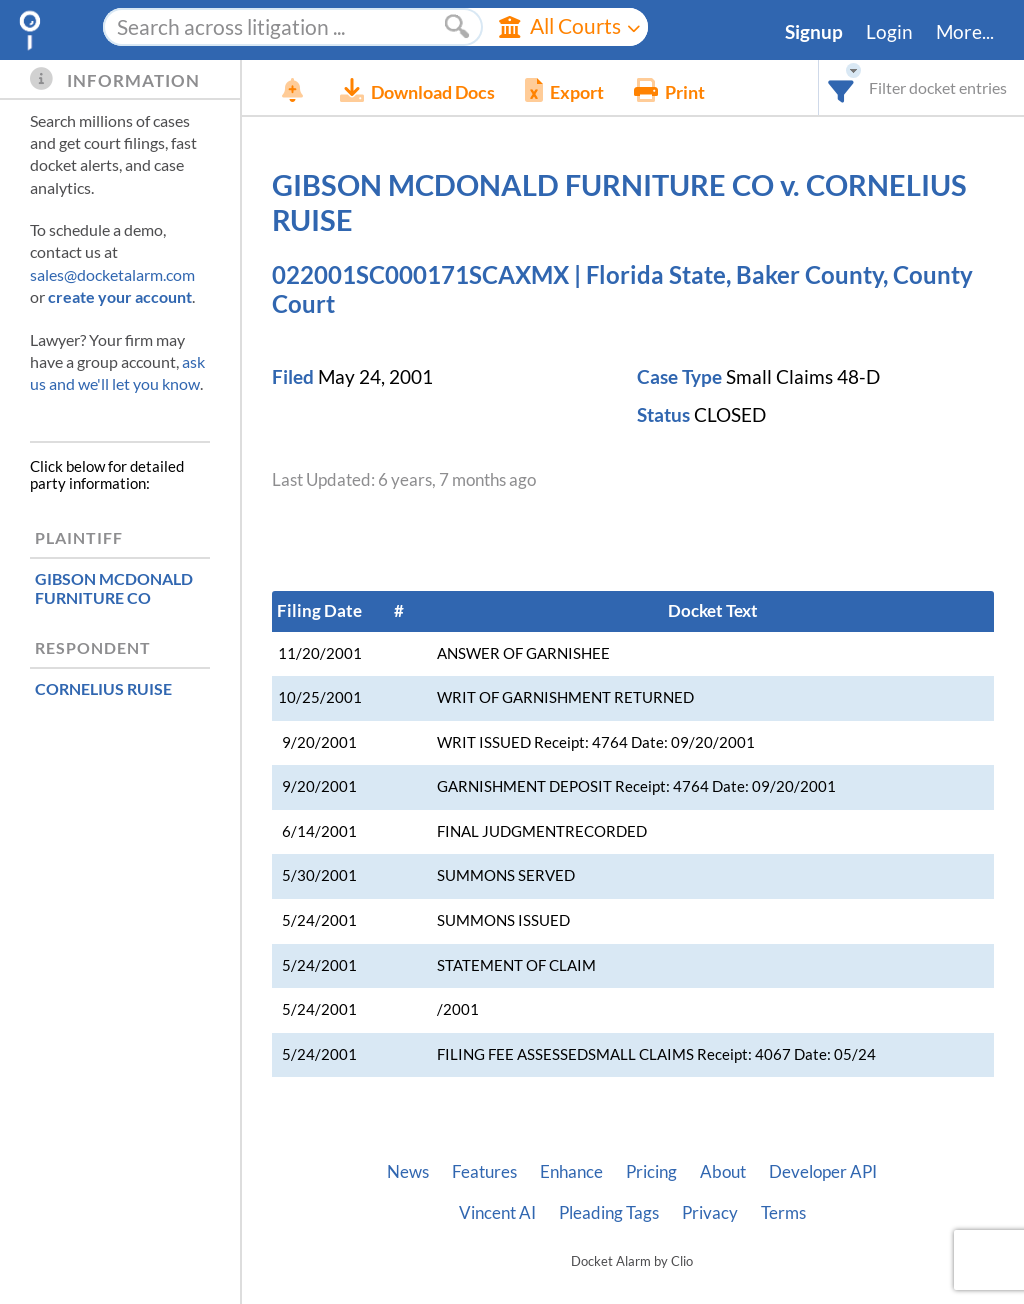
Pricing (651, 1172)
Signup (814, 32)
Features (484, 1172)
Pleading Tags (609, 1213)
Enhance (571, 1172)
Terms (783, 1213)
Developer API (823, 1172)
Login (889, 32)
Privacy (710, 1213)
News (408, 1172)
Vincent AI (497, 1213)
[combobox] (841, 87)
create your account (120, 296)
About (723, 1172)
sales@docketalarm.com (112, 274)
